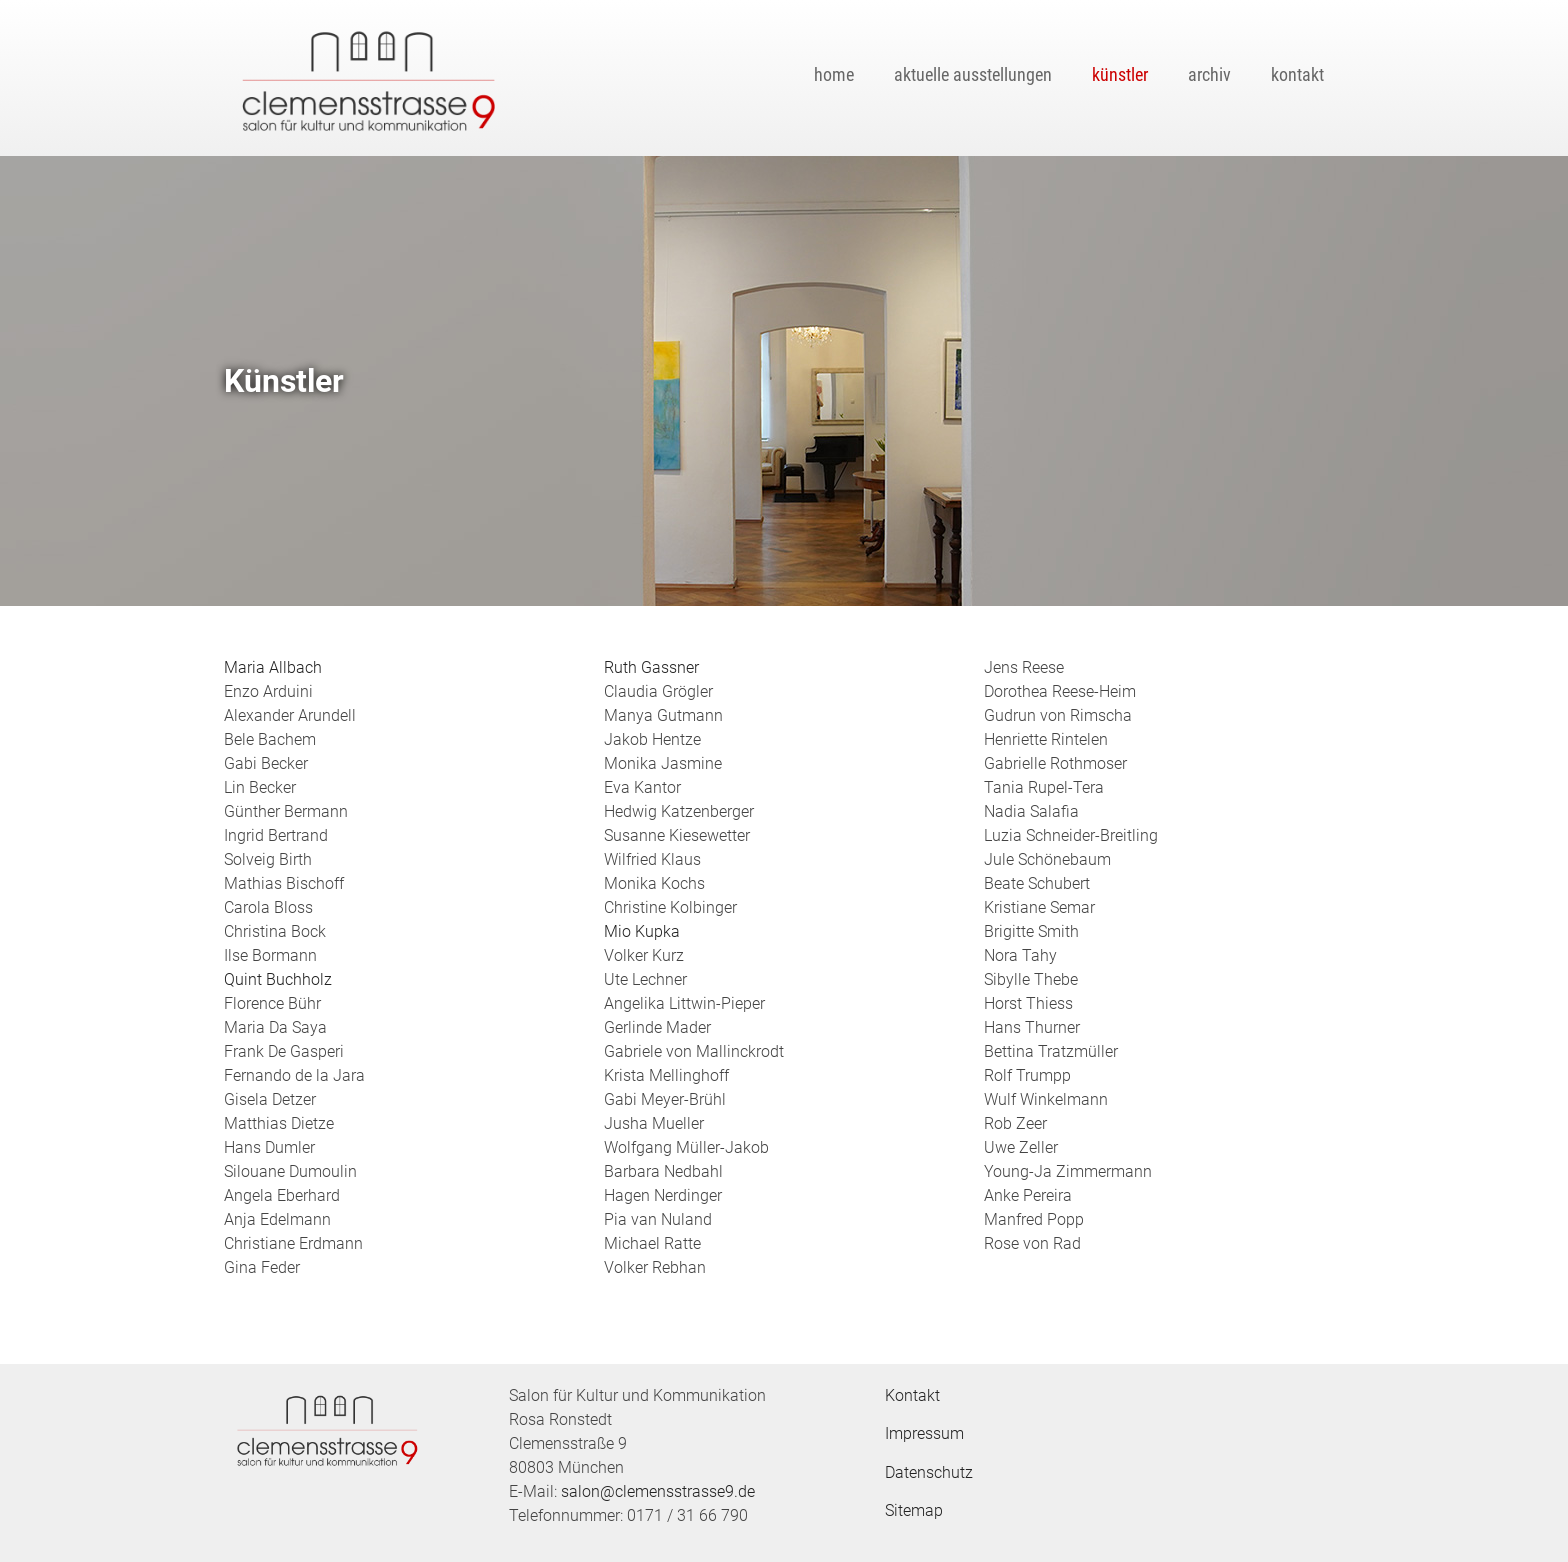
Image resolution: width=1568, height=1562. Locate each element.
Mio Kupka (642, 931)
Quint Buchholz (278, 979)
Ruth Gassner (651, 667)
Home (834, 74)
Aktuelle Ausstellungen (973, 74)
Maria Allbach (273, 667)
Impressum (924, 1433)
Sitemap (914, 1510)
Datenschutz (929, 1472)
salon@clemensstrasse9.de (658, 1491)
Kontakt (1297, 74)
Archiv (1209, 74)
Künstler (1120, 74)
